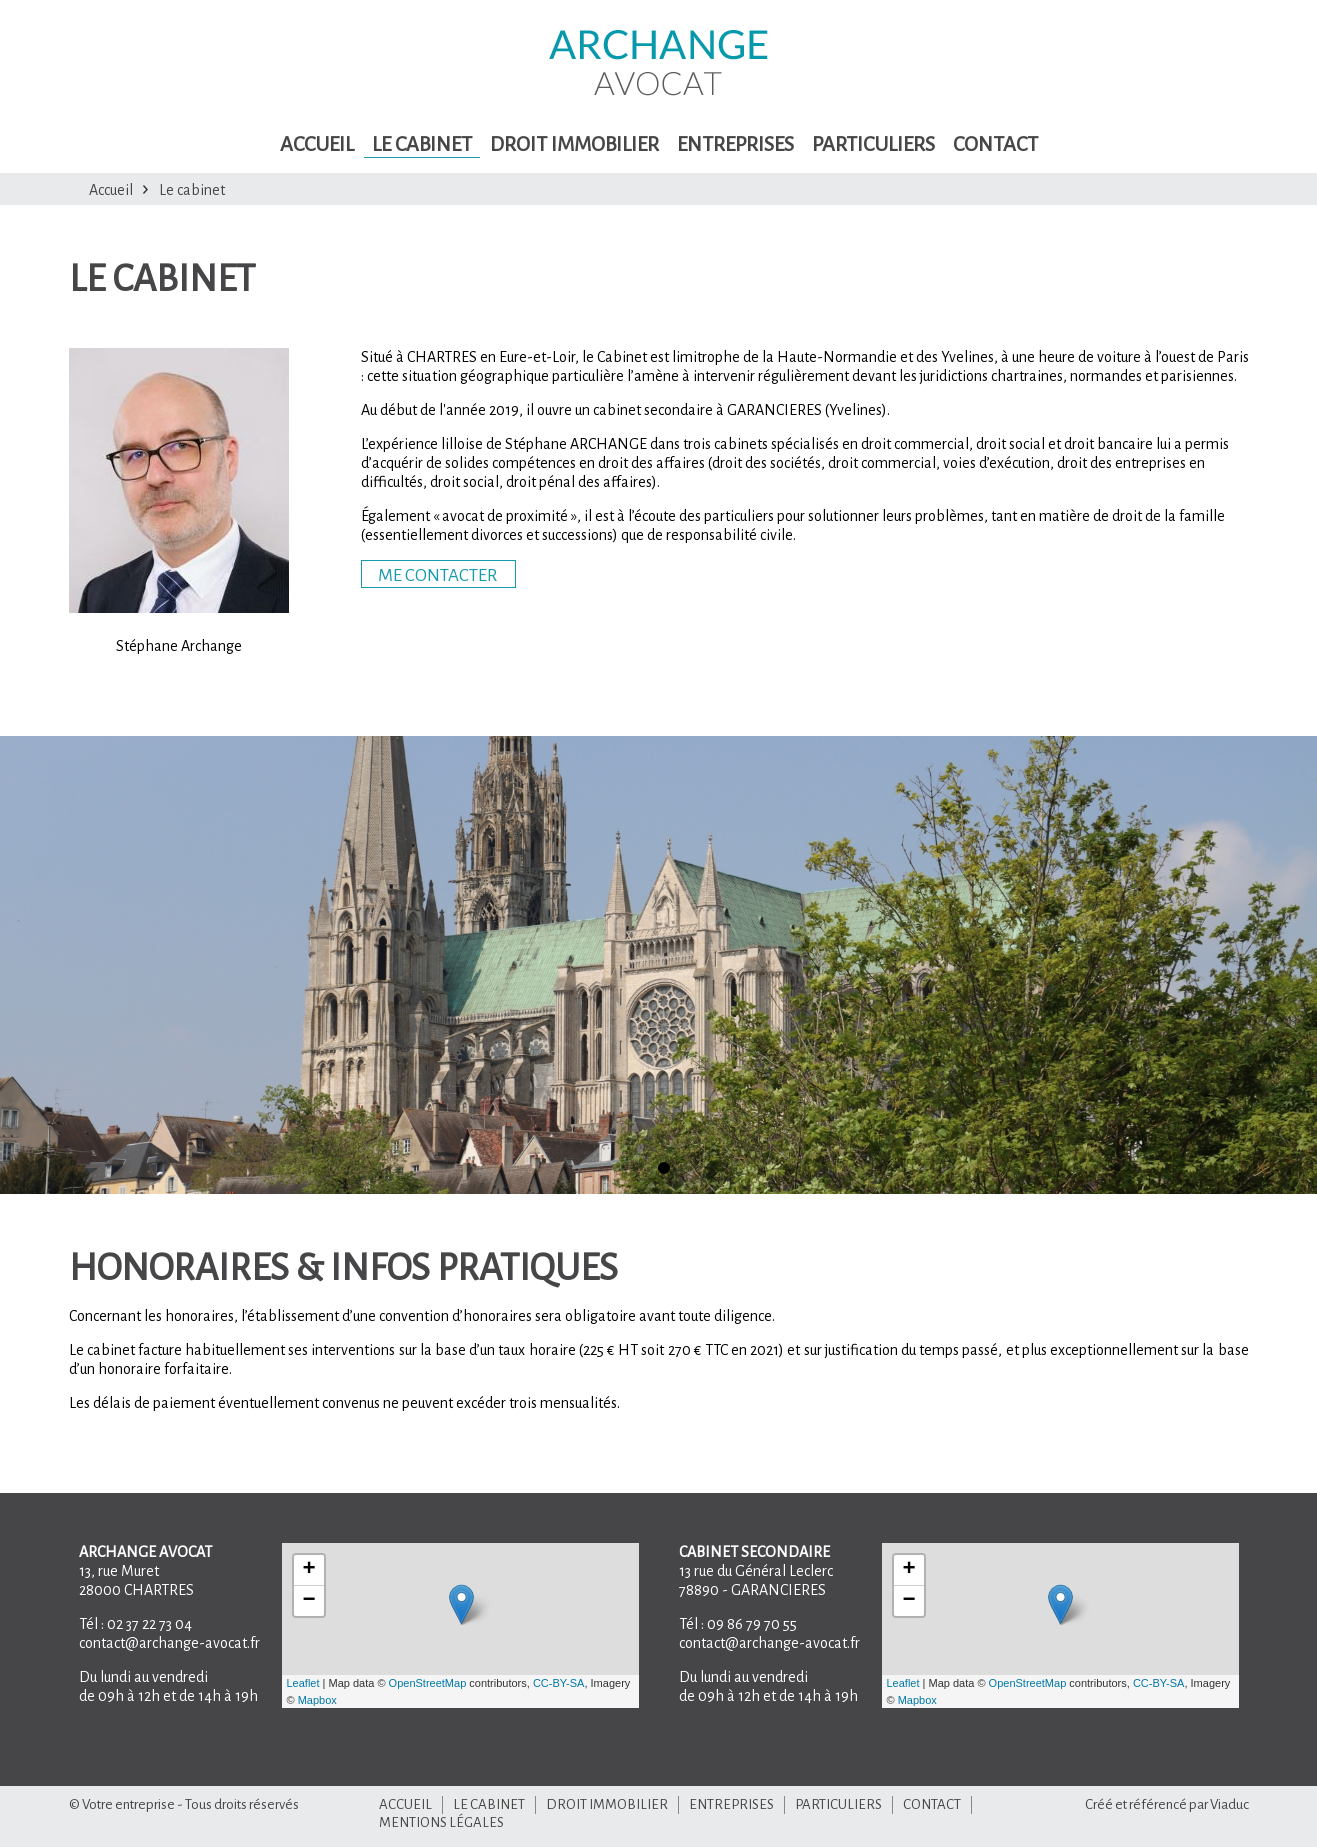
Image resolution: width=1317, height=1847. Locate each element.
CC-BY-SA (559, 1683)
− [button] (308, 1601)
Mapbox (317, 1700)
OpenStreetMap (428, 1683)
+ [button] (308, 1570)
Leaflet (303, 1683)
